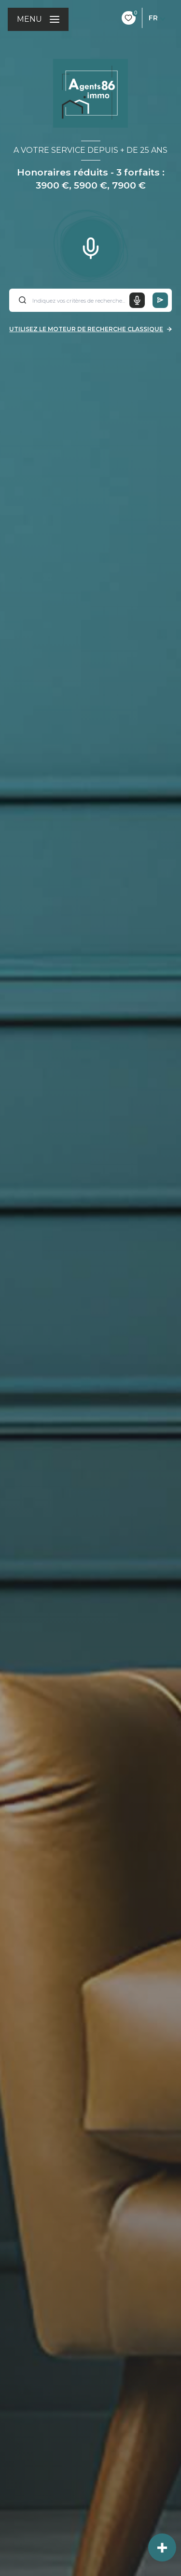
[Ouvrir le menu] (38, 19)
